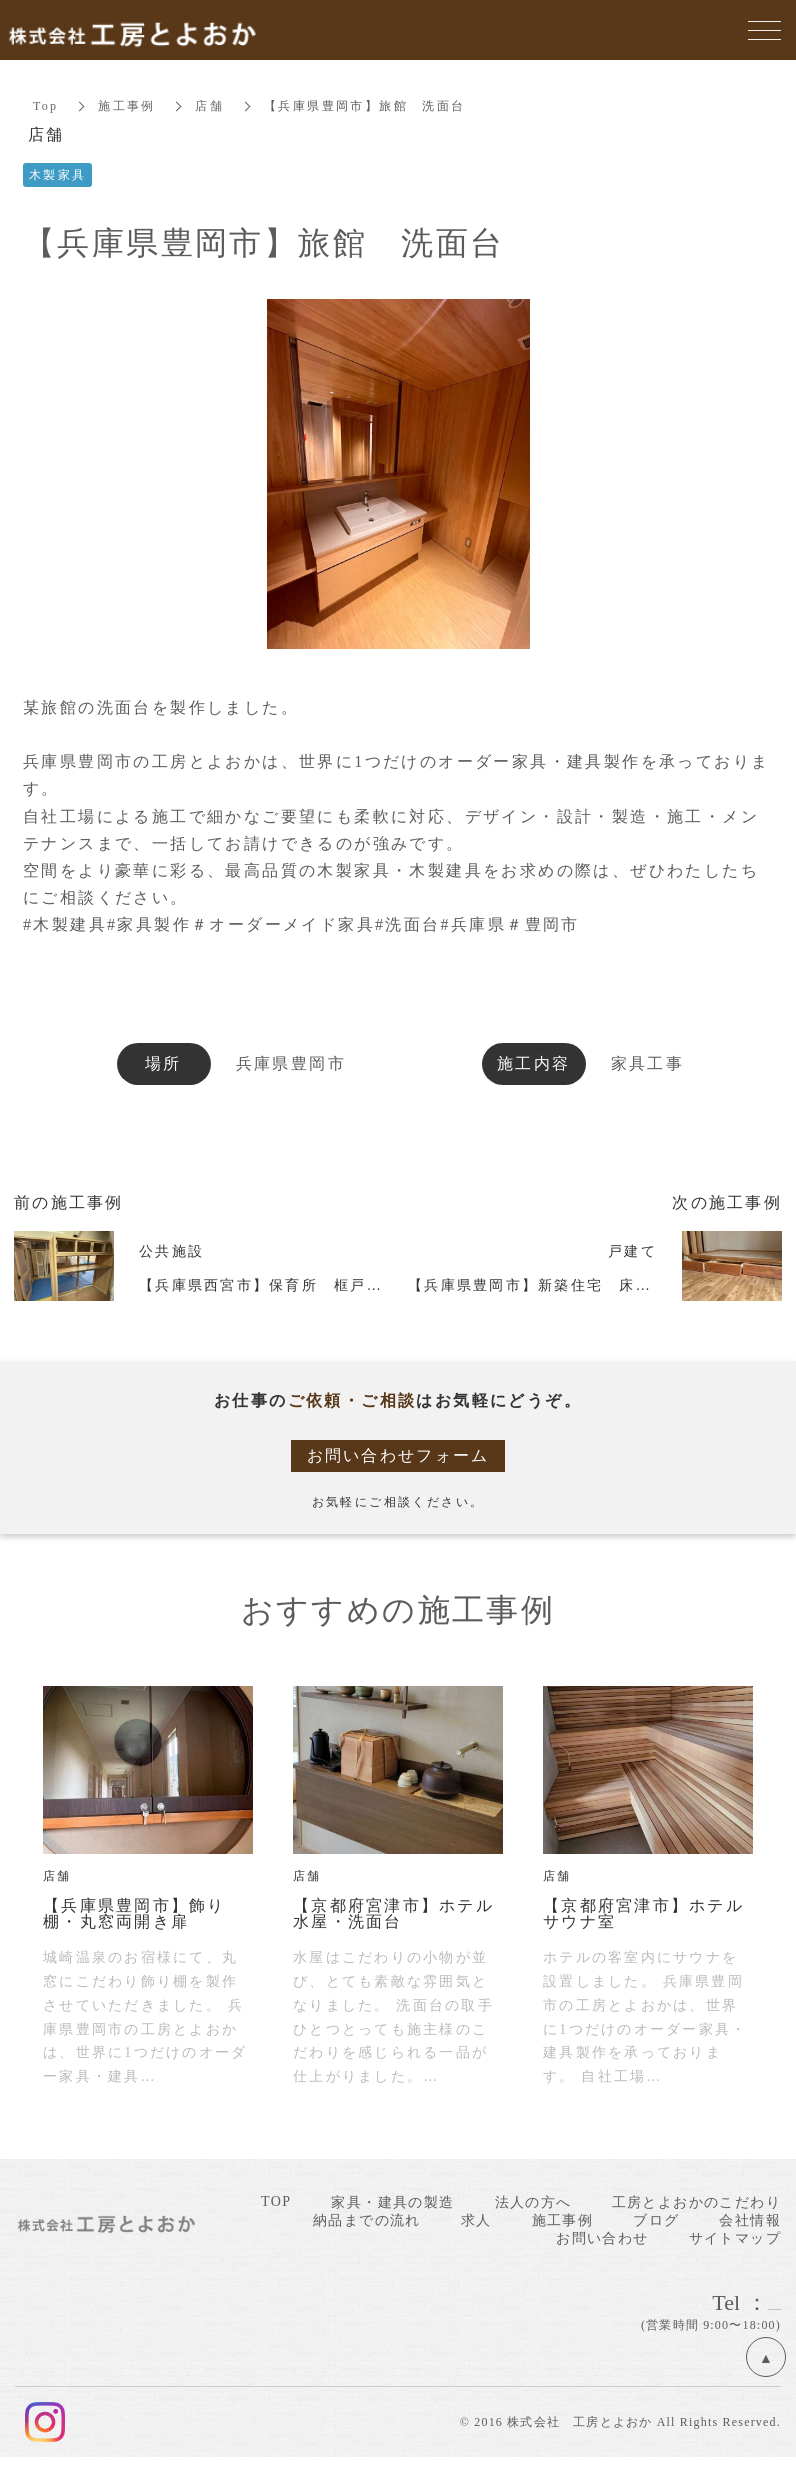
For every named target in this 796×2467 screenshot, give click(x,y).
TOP (276, 2201)
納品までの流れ (367, 2220)
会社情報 (750, 2220)
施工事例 (128, 106)
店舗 (210, 106)
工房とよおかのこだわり (696, 2202)
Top (46, 106)
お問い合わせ (602, 2238)
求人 (476, 2220)
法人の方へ (533, 2202)
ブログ (656, 2220)
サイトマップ (735, 2238)
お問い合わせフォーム (398, 1455)
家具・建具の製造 (392, 2202)
